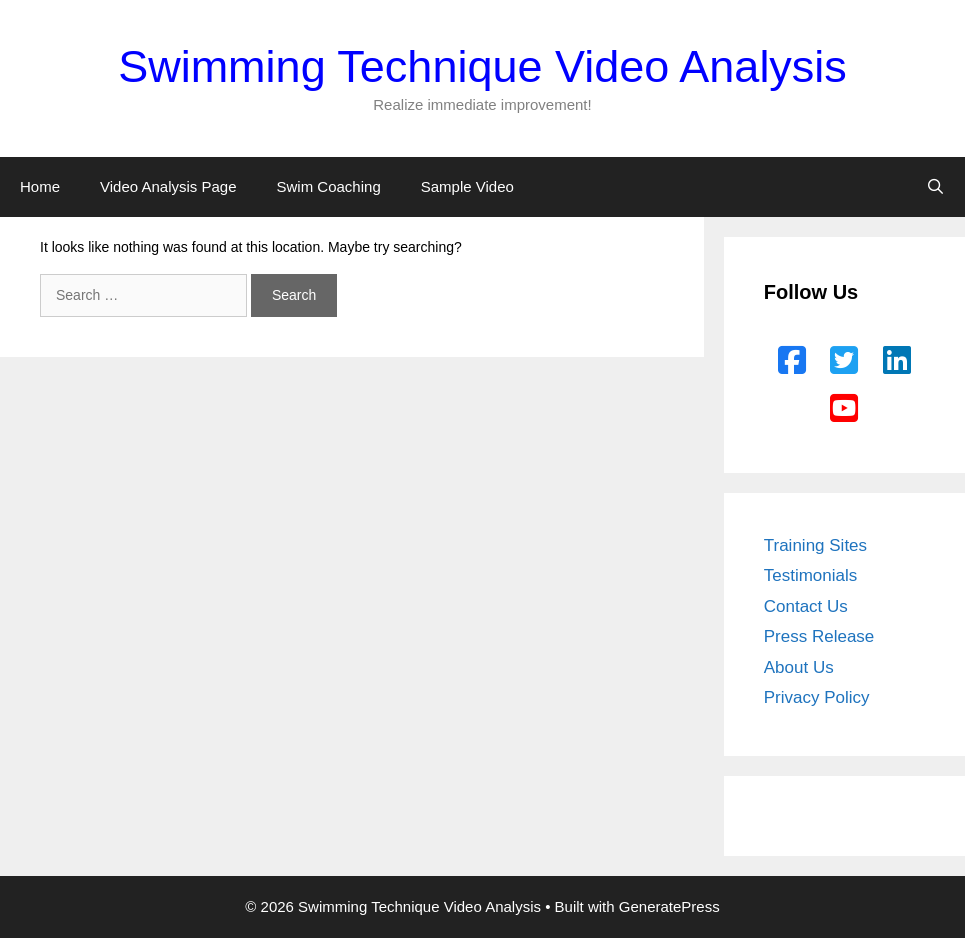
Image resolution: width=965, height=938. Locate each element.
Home (40, 186)
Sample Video (467, 186)
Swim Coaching (329, 186)
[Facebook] (792, 361)
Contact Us (806, 606)
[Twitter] (844, 361)
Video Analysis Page (168, 186)
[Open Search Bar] (935, 187)
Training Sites (815, 545)
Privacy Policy (817, 697)
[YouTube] (844, 409)
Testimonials (811, 575)
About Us (799, 667)
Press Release (819, 636)
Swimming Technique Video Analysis (482, 66)
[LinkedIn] (897, 361)
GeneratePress (669, 906)
